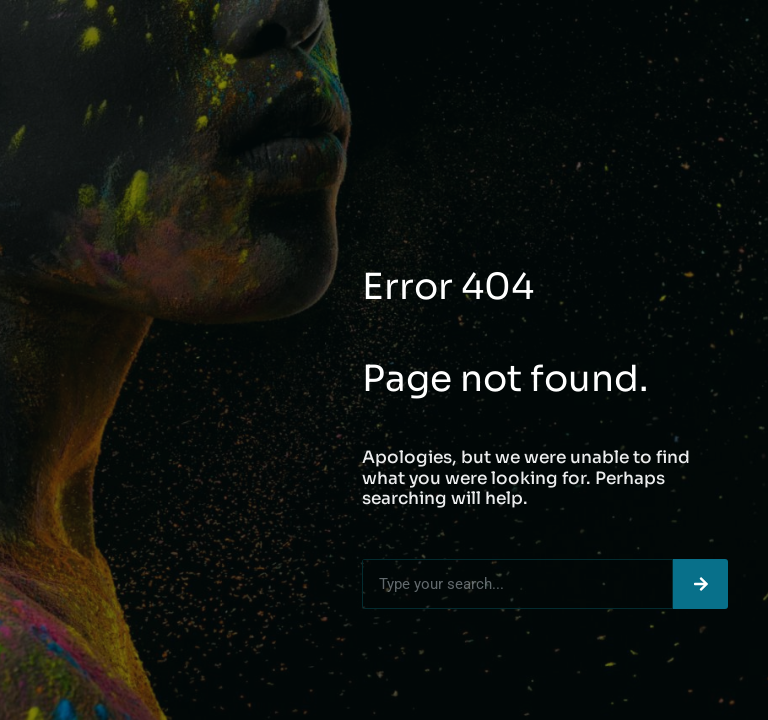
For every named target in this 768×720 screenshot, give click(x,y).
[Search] (700, 584)
